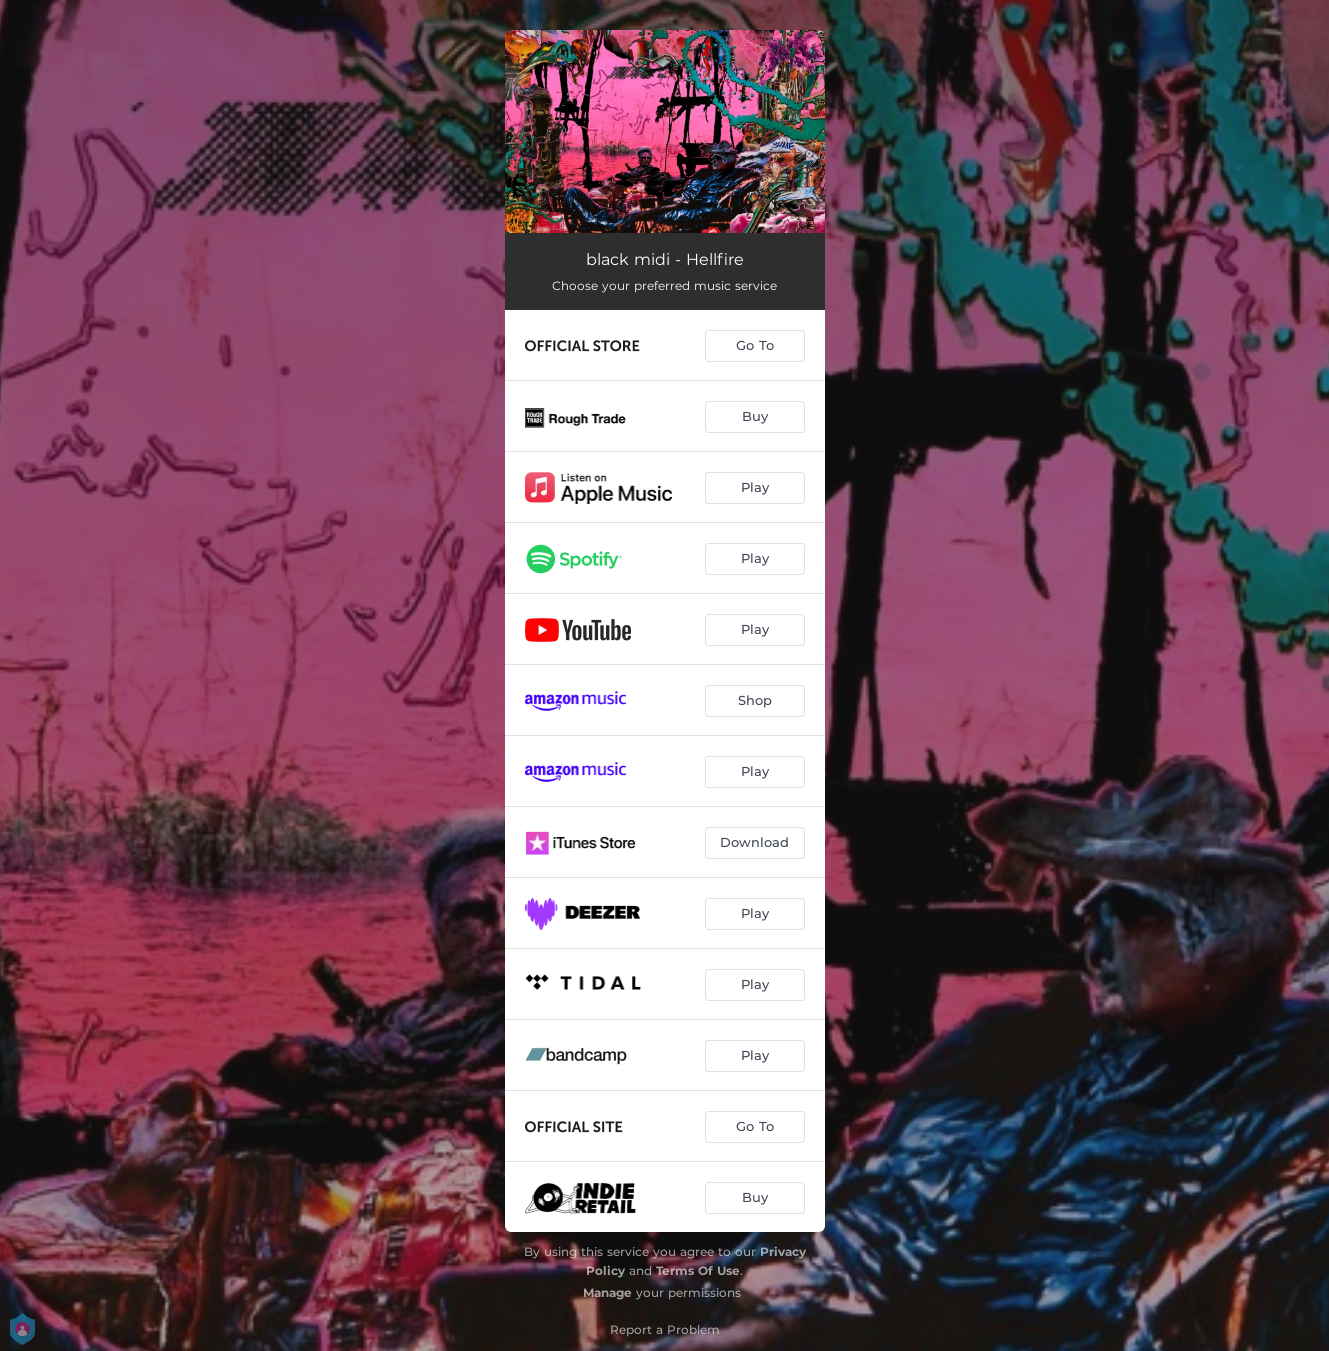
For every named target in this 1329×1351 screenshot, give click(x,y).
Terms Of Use (698, 1270)
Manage (607, 1292)
